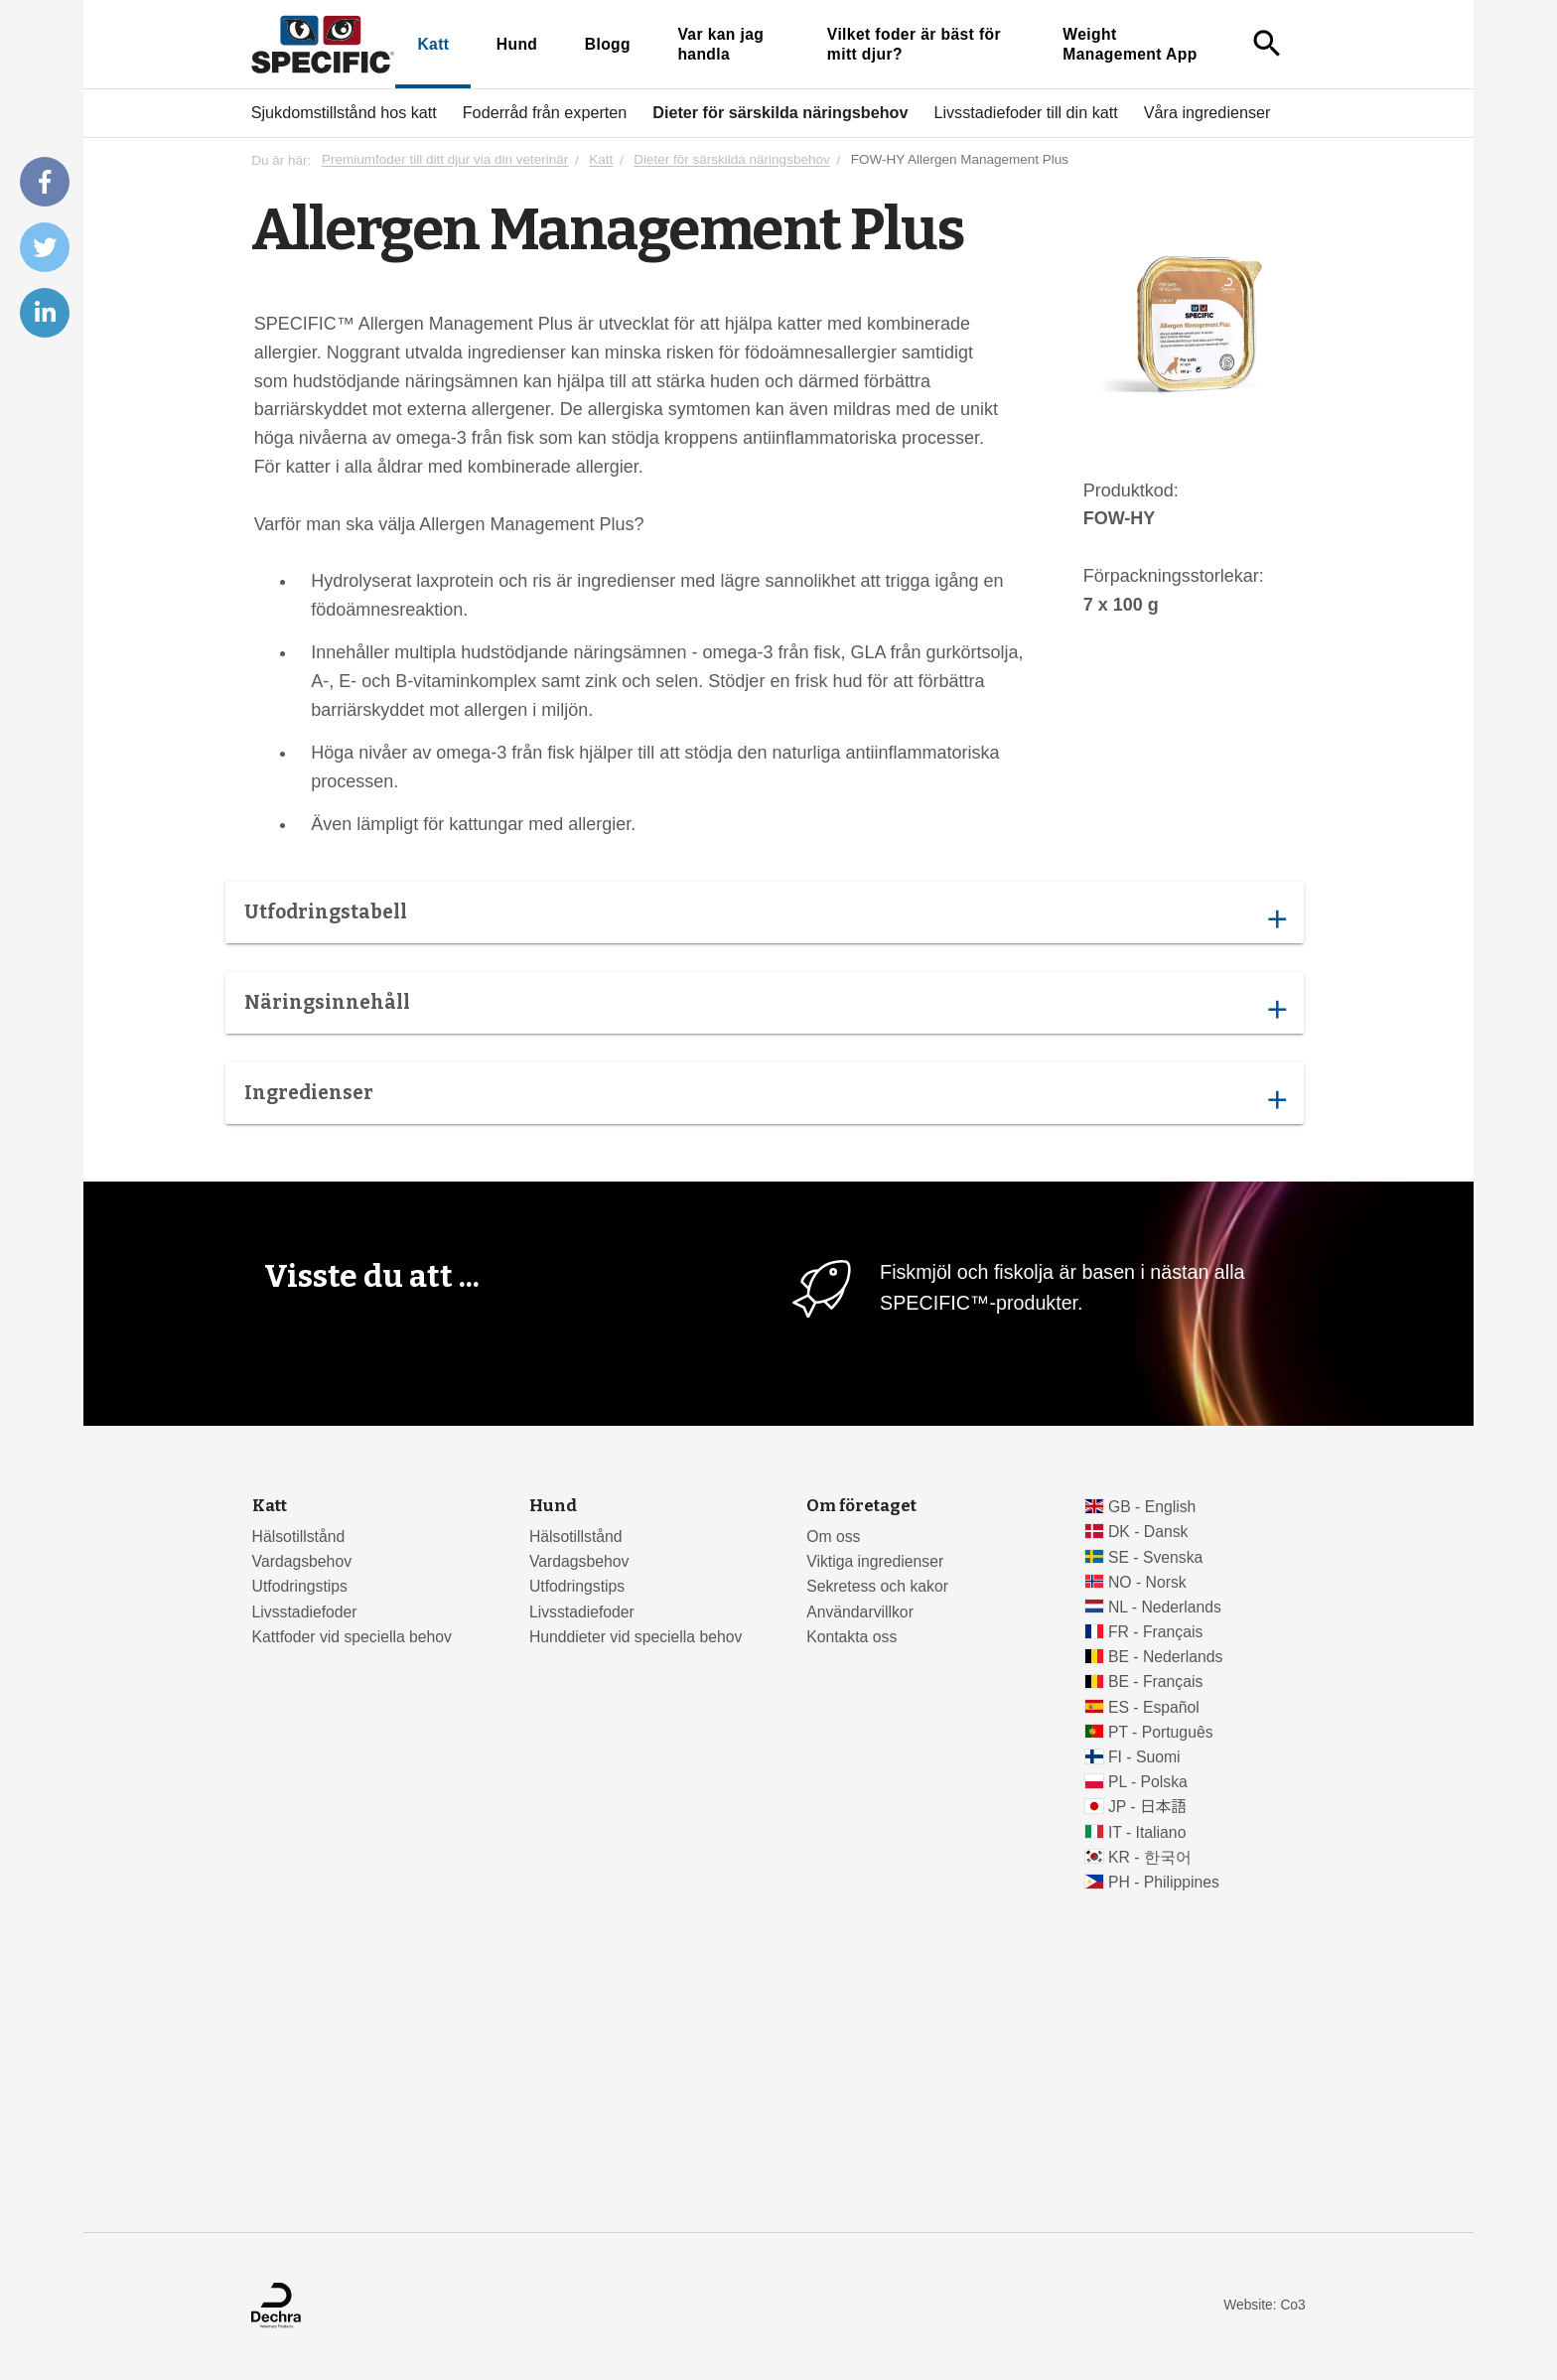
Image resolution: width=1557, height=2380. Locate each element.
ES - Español (1154, 1707)
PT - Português (1160, 1732)
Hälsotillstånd (299, 1536)
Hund (517, 44)
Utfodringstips (300, 1586)
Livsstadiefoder (304, 1612)
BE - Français (1155, 1681)
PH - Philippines (1163, 1882)
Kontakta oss (851, 1636)
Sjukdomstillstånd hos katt (344, 112)
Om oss (833, 1536)
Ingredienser (764, 1098)
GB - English (1152, 1506)
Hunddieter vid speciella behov (636, 1636)
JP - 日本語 (1147, 1806)
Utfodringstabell (764, 917)
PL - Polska (1148, 1781)
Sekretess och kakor (877, 1586)
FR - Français (1155, 1631)
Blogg (608, 44)
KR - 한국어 (1150, 1857)
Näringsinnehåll (764, 1008)
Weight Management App (1129, 44)
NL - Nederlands (1164, 1607)
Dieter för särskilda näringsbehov (780, 112)
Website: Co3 (1264, 2305)
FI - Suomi (1144, 1757)
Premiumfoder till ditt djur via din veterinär (445, 160)
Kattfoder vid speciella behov (352, 1636)
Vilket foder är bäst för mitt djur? (914, 44)
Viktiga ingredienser (874, 1561)
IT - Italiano (1147, 1832)
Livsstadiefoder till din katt (1025, 112)
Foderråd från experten (545, 112)
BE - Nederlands (1165, 1656)
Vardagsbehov (302, 1561)
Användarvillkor (860, 1612)
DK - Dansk (1148, 1531)
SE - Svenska (1155, 1557)
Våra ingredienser (1207, 112)
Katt (433, 44)
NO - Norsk (1147, 1582)
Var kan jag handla (720, 44)
